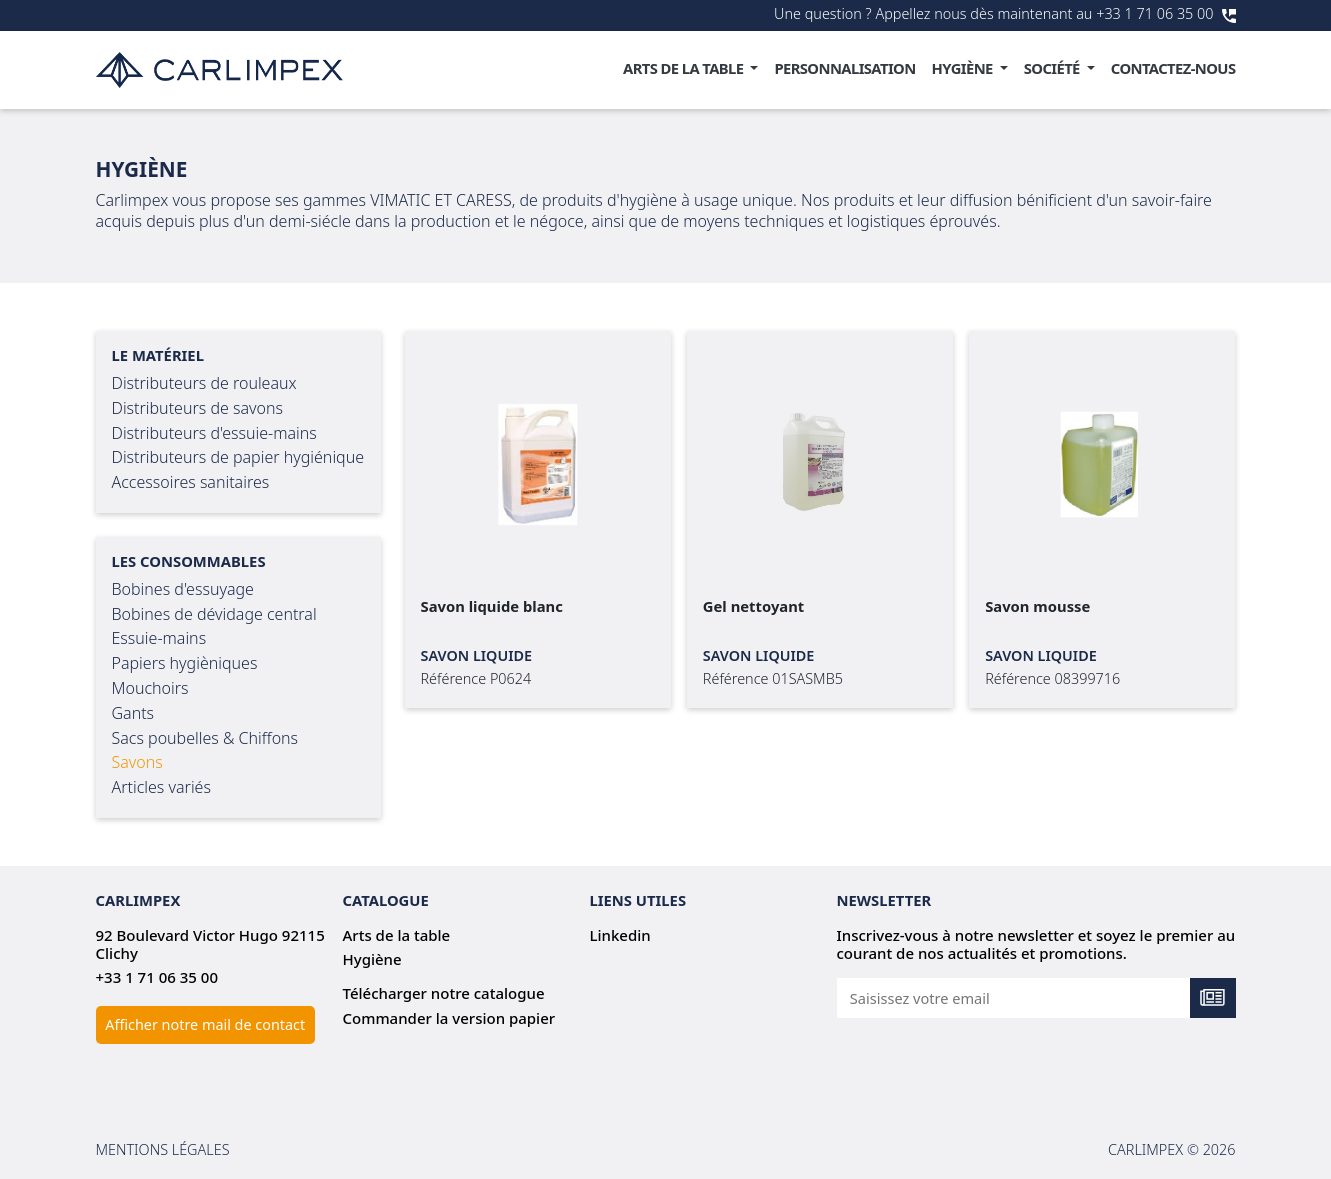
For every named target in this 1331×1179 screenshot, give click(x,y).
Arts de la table (397, 935)
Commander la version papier (449, 1018)
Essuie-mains (159, 638)
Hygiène (372, 959)
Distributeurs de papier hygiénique (238, 457)
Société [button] (1053, 68)
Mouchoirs (150, 688)
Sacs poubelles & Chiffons (205, 738)
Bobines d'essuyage (183, 589)
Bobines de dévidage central (214, 614)
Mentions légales (163, 1149)
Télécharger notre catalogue (444, 993)
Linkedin (620, 935)
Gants (133, 713)
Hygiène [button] (964, 68)
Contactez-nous (1173, 68)
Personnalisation (844, 68)
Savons (137, 762)
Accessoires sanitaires (191, 482)
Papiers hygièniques (185, 663)
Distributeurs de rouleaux (204, 383)
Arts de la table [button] (685, 68)
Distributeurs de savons (197, 408)
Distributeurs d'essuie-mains (214, 433)
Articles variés (161, 787)
